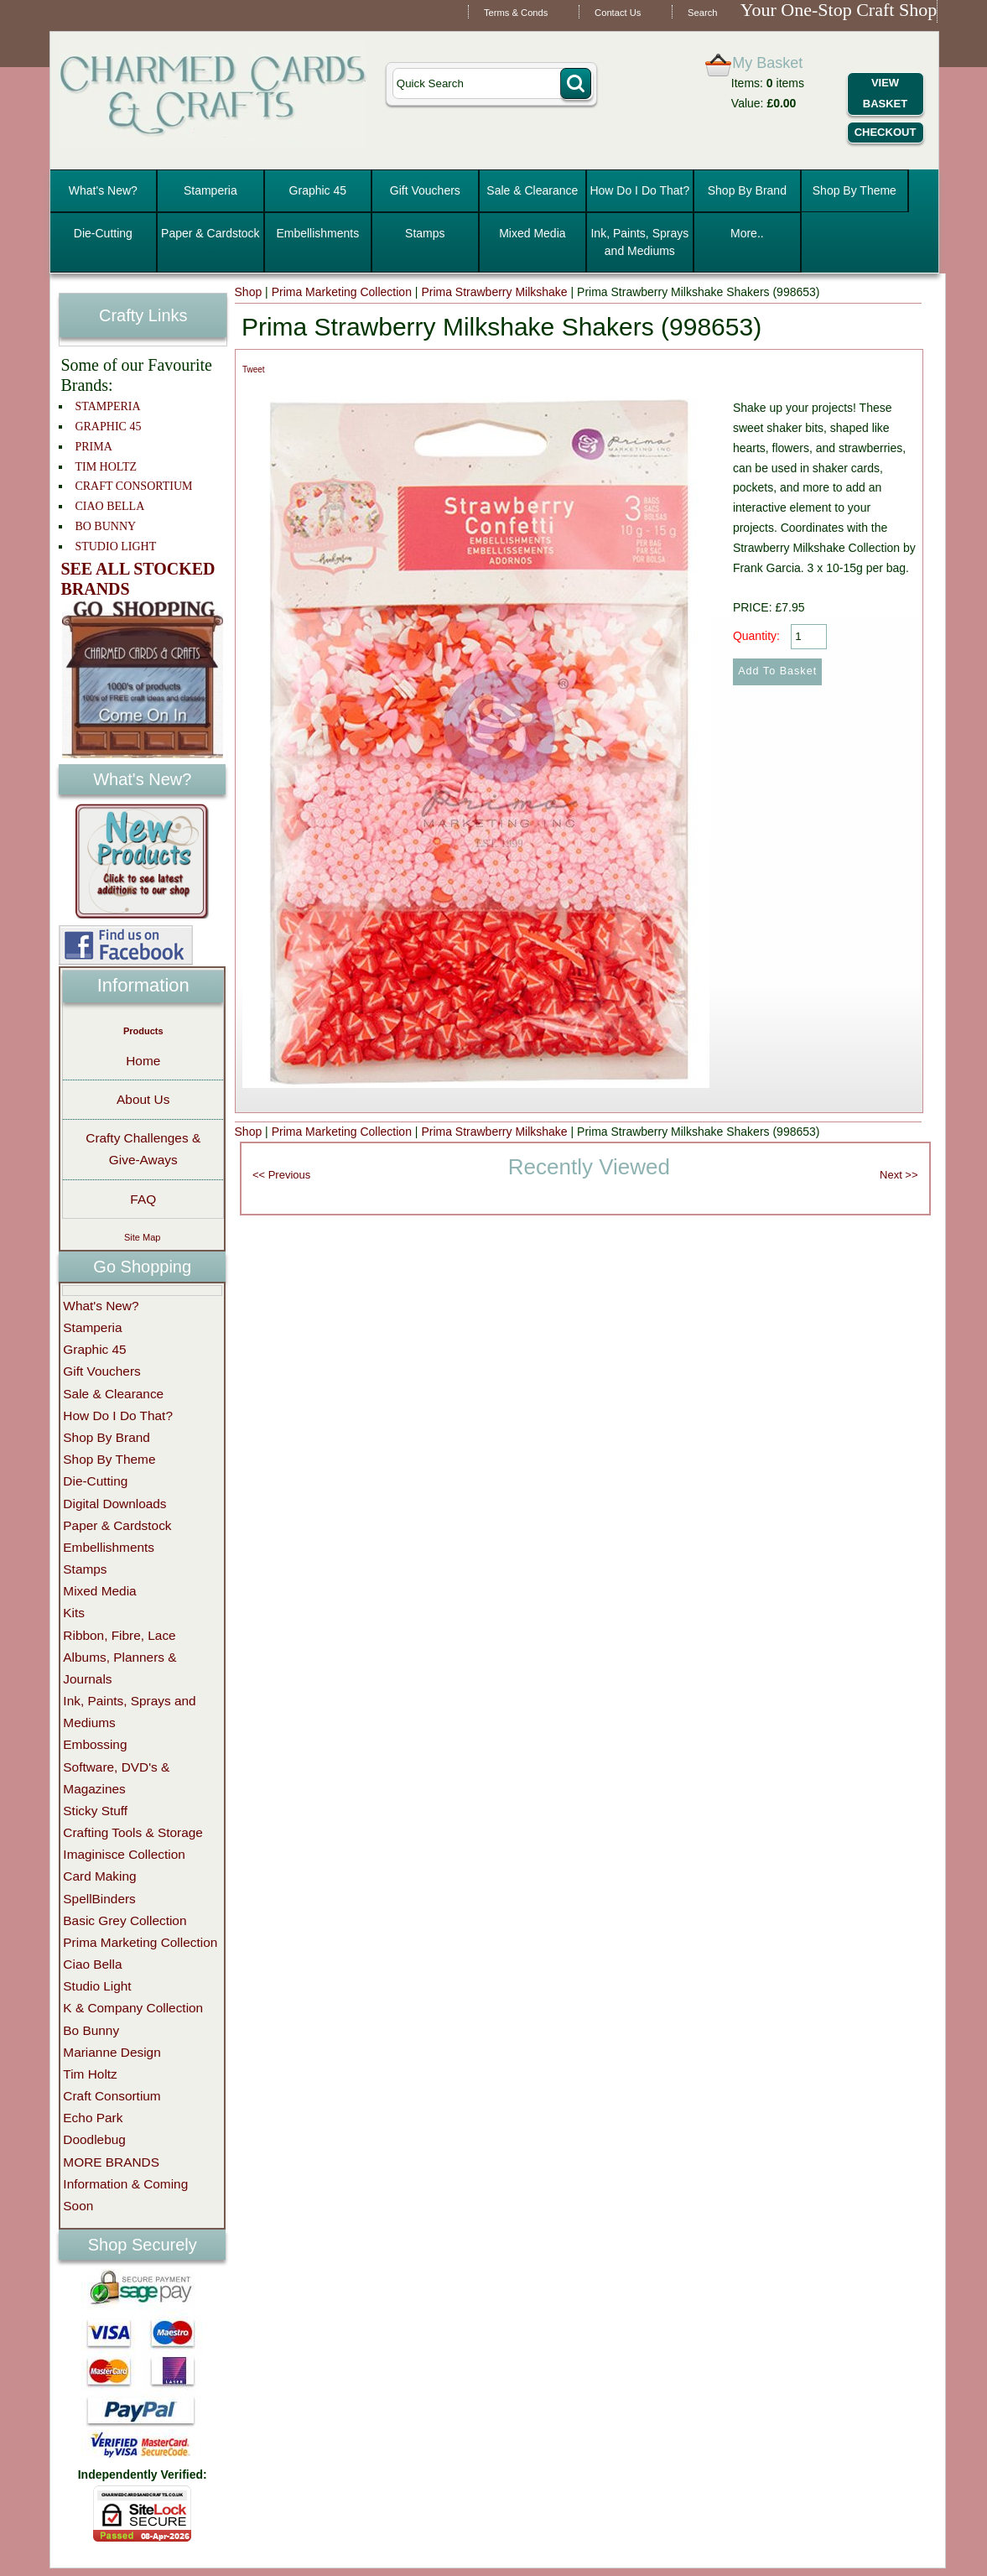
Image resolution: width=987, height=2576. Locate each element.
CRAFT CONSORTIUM (133, 486)
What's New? (103, 190)
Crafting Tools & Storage (133, 1832)
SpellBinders (99, 1899)
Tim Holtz (90, 2074)
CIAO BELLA (109, 506)
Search (702, 13)
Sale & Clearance (532, 190)
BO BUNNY (105, 526)
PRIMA (93, 446)
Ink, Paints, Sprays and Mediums (639, 242)
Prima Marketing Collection (342, 292)
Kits (74, 1612)
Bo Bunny (91, 2030)
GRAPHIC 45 (108, 426)
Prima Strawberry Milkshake (494, 292)
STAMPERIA (107, 406)
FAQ (143, 1199)
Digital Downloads (114, 1503)
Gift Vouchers (425, 190)
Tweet (253, 369)
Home (143, 1061)
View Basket (885, 93)
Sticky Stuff (95, 1810)
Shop (248, 292)
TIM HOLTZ (106, 467)
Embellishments (317, 233)
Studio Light (97, 1986)
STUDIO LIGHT (115, 546)
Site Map (142, 1237)
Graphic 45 (317, 190)
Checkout (886, 132)
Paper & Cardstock (210, 233)
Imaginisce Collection (123, 1854)
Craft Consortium (111, 2096)
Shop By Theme (854, 190)
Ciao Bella (92, 1964)
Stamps (424, 233)
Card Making (99, 1876)
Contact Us (618, 13)
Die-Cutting (103, 233)
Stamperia (210, 190)
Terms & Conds (516, 13)
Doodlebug (94, 2139)
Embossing (95, 1744)
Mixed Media (532, 233)
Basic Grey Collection (124, 1920)
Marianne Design (111, 2052)
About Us (143, 1099)
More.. (747, 233)
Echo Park (92, 2117)
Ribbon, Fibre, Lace (119, 1635)
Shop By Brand (747, 190)
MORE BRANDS (111, 2162)
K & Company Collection (133, 2008)
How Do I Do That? (639, 190)
